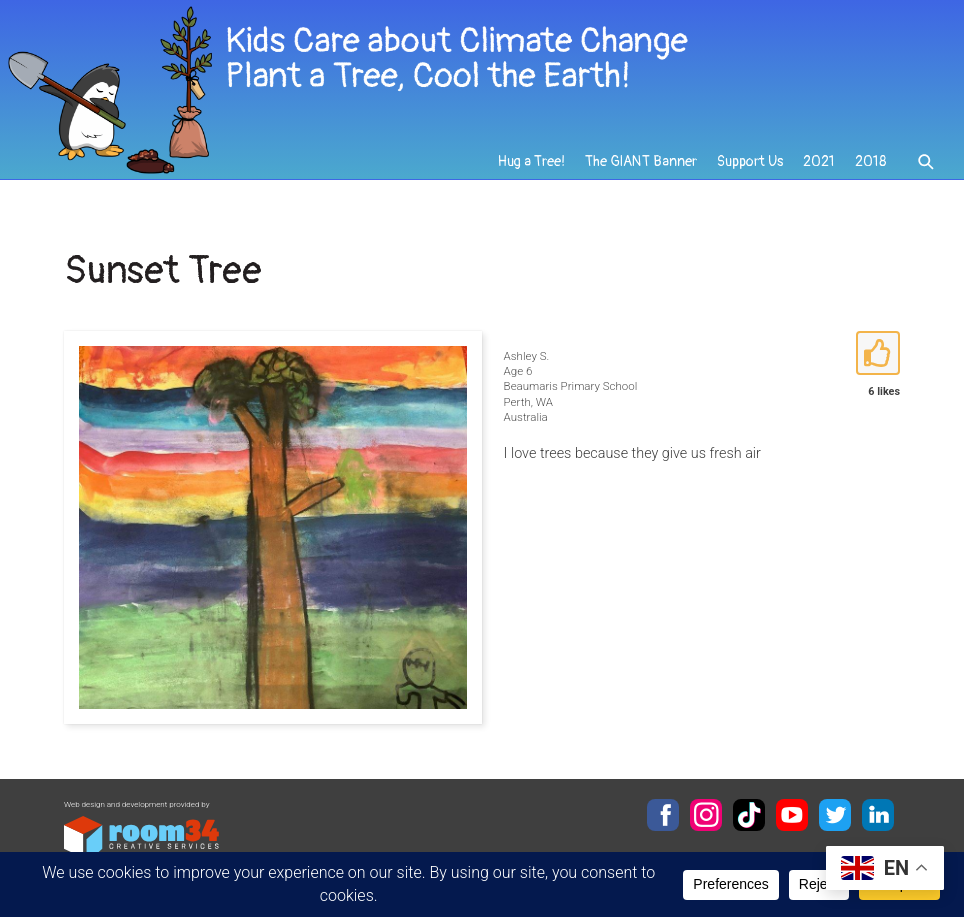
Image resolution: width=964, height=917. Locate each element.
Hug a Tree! (531, 161)
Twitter (835, 815)
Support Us (750, 161)
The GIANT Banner (641, 161)
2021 (819, 161)
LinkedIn (878, 815)
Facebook (663, 815)
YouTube (792, 815)
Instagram (706, 815)
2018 (870, 161)
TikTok (749, 815)
